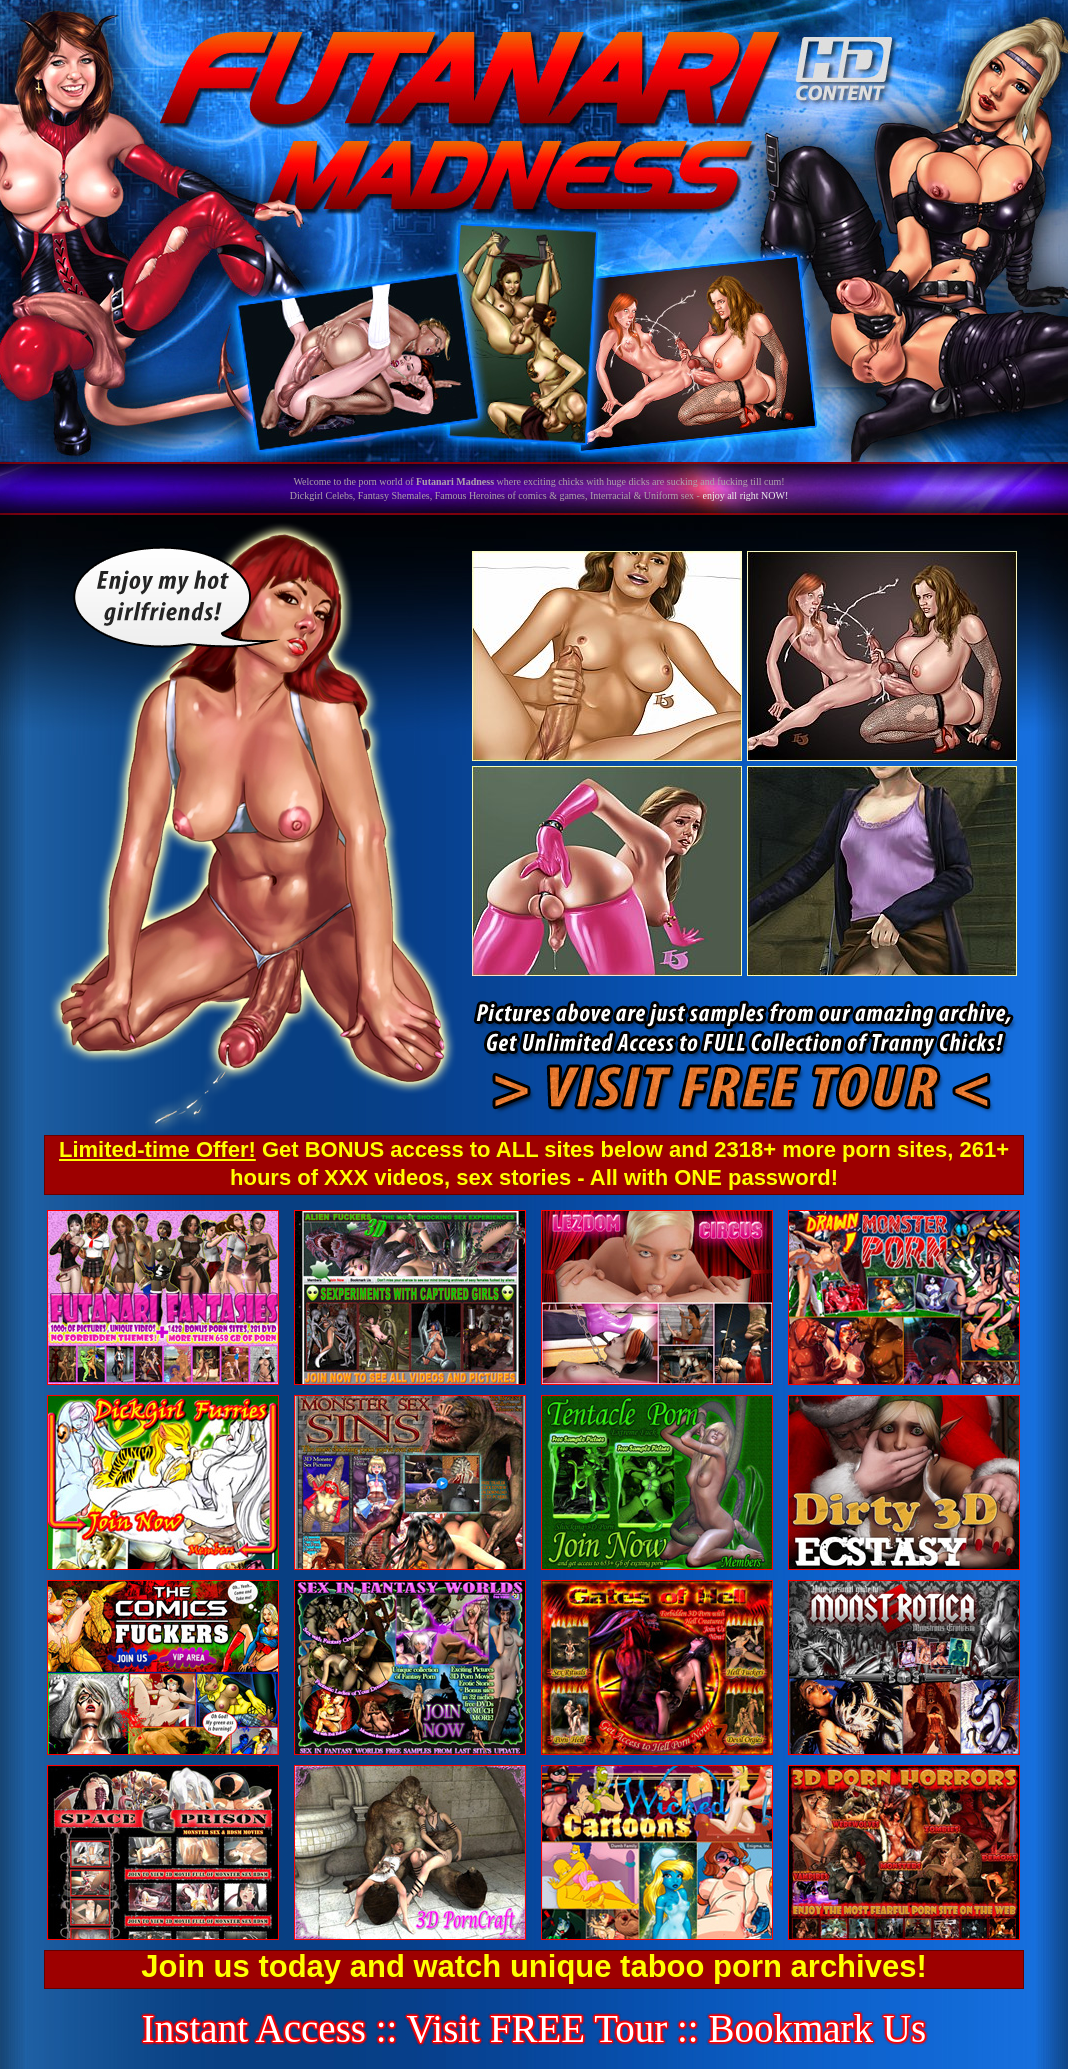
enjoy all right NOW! (745, 495)
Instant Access (254, 2028)
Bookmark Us (817, 2028)
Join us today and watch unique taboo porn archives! (533, 1966)
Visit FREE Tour (537, 2028)
